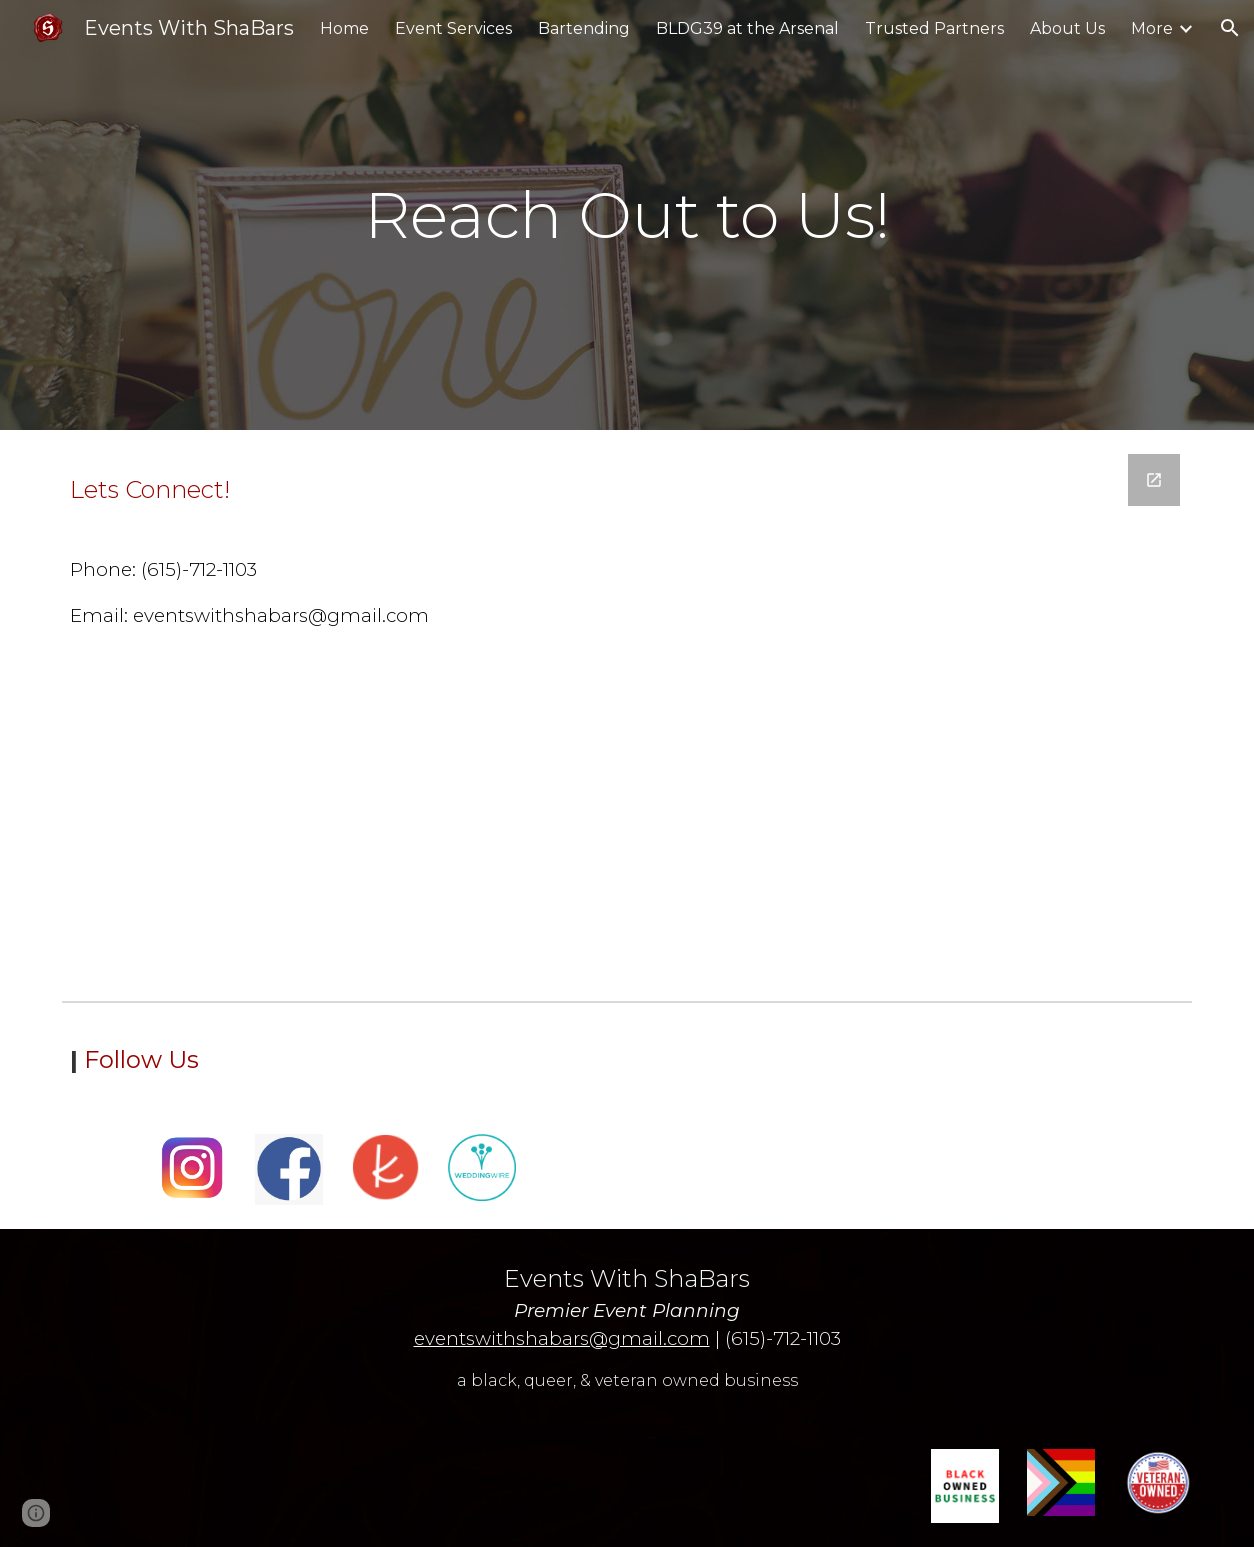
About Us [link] (1067, 28)
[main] (626, 215)
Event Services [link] (453, 28)
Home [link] (344, 28)
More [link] (1152, 28)
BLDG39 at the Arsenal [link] (747, 28)
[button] (1230, 28)
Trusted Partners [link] (934, 28)
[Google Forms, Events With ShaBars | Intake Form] (868, 711)
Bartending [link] (584, 28)
